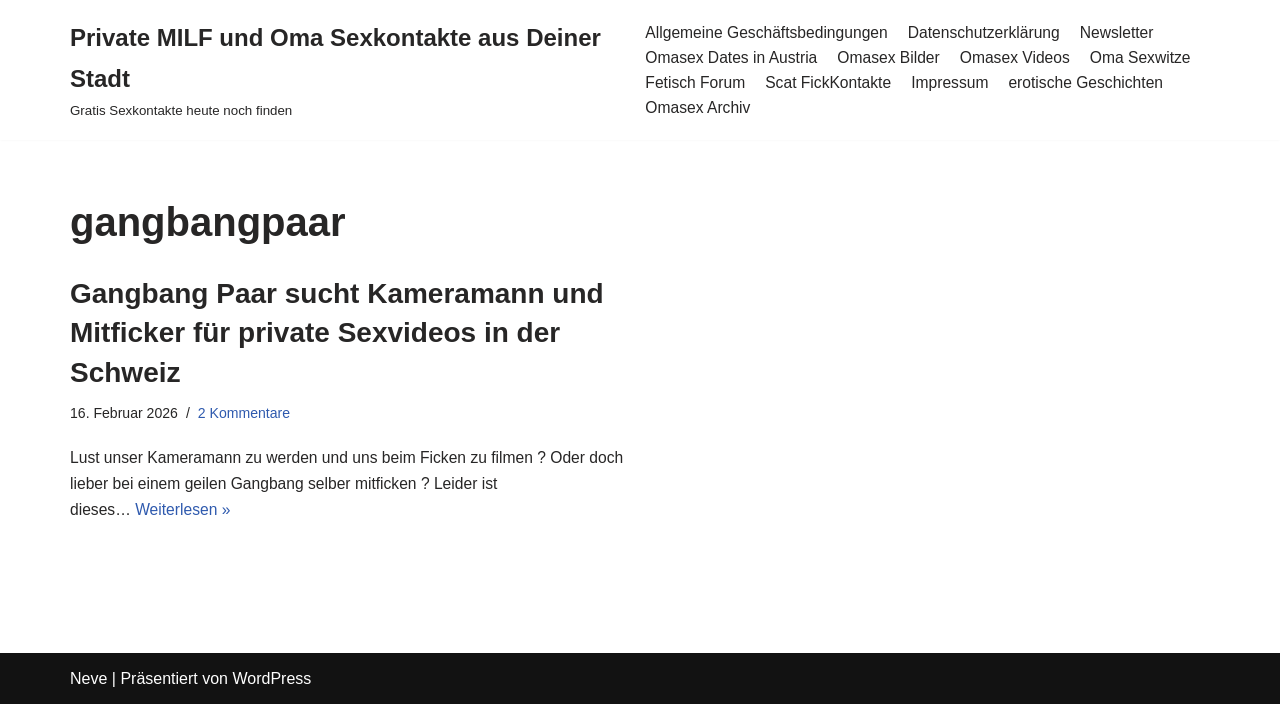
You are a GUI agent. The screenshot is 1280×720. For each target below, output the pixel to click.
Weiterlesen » (186, 514)
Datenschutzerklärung (990, 31)
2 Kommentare (247, 414)
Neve (88, 694)
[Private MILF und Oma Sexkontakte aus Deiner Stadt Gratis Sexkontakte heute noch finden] (341, 70)
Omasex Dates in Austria (731, 57)
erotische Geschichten (1093, 82)
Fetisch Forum (694, 82)
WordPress (271, 694)
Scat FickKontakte (830, 82)
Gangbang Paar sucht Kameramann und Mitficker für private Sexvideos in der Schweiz (337, 332)
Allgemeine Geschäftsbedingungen (767, 31)
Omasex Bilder (891, 57)
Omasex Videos (1020, 57)
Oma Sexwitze (1148, 57)
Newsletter (1125, 31)
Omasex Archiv (697, 108)
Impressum (954, 82)
